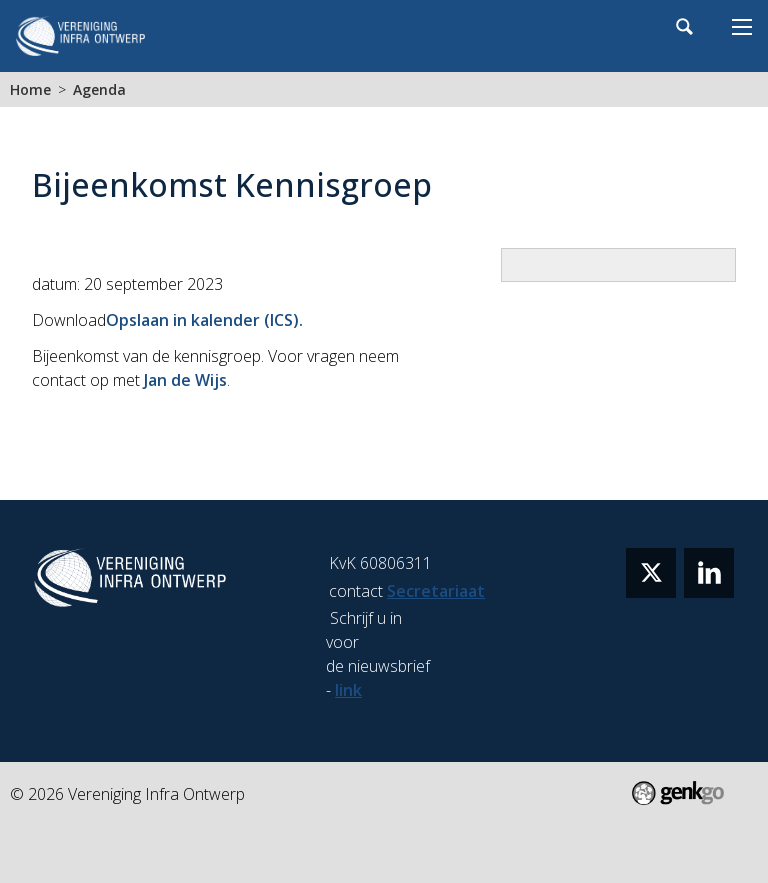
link (348, 690)
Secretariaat (436, 591)
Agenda (99, 89)
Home (30, 89)
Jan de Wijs (185, 380)
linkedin (709, 573)
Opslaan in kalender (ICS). (204, 320)
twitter (651, 573)
